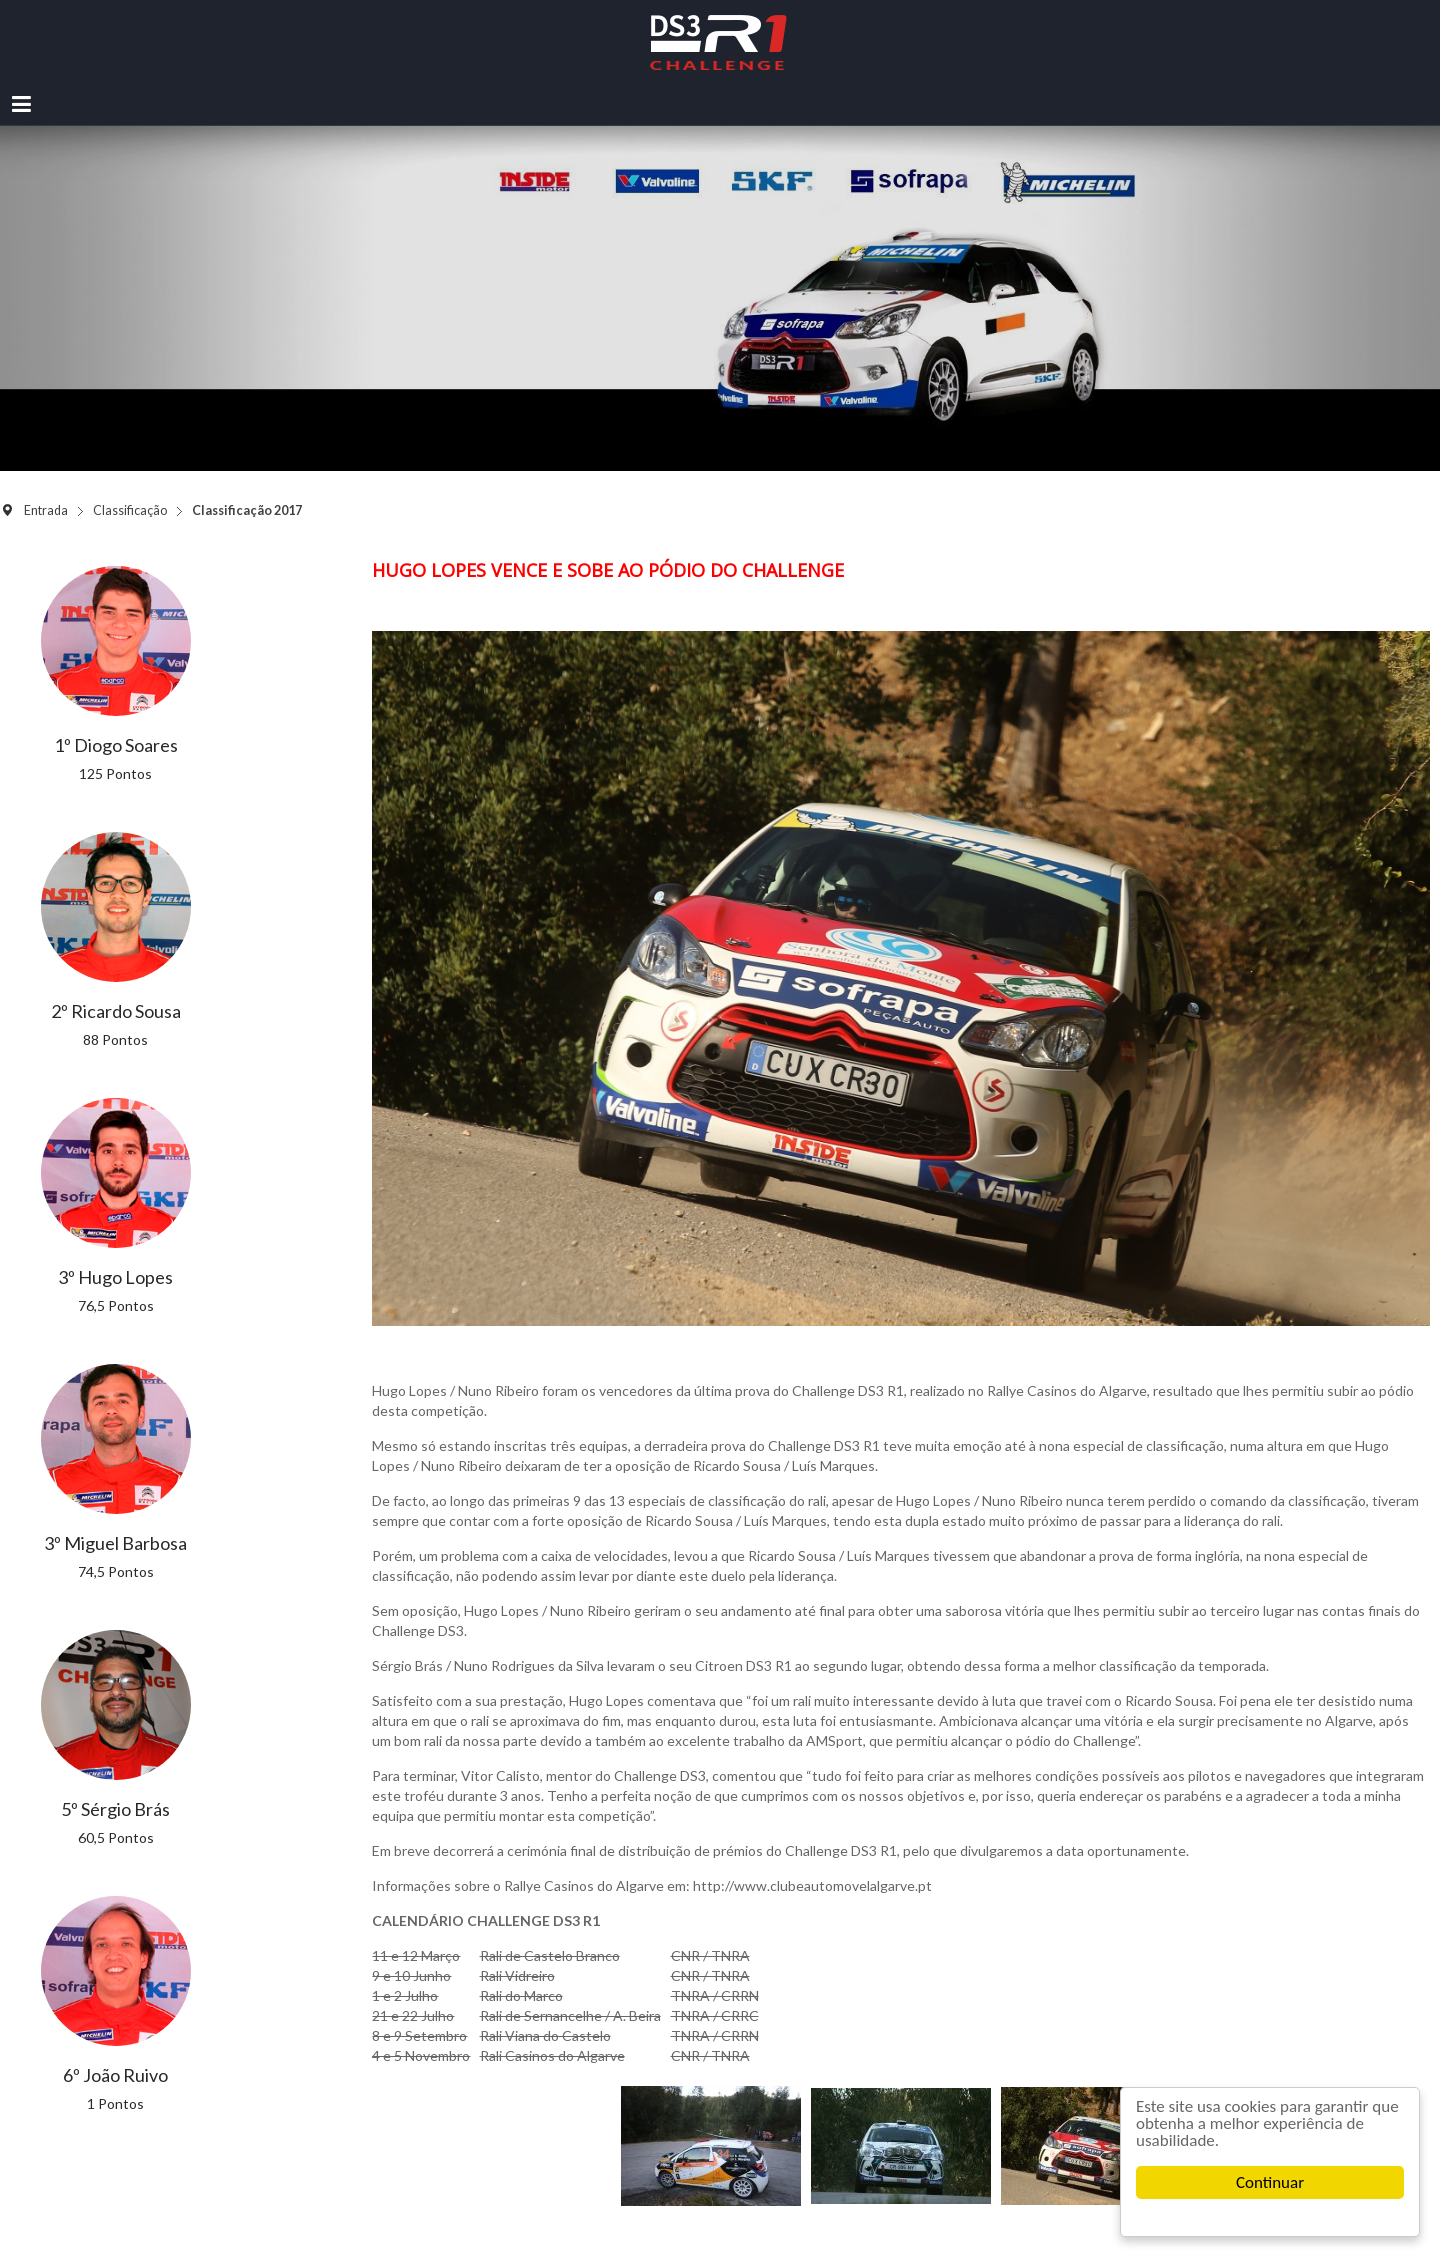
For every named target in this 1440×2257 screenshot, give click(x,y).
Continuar (1270, 2182)
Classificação (130, 510)
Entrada (46, 510)
